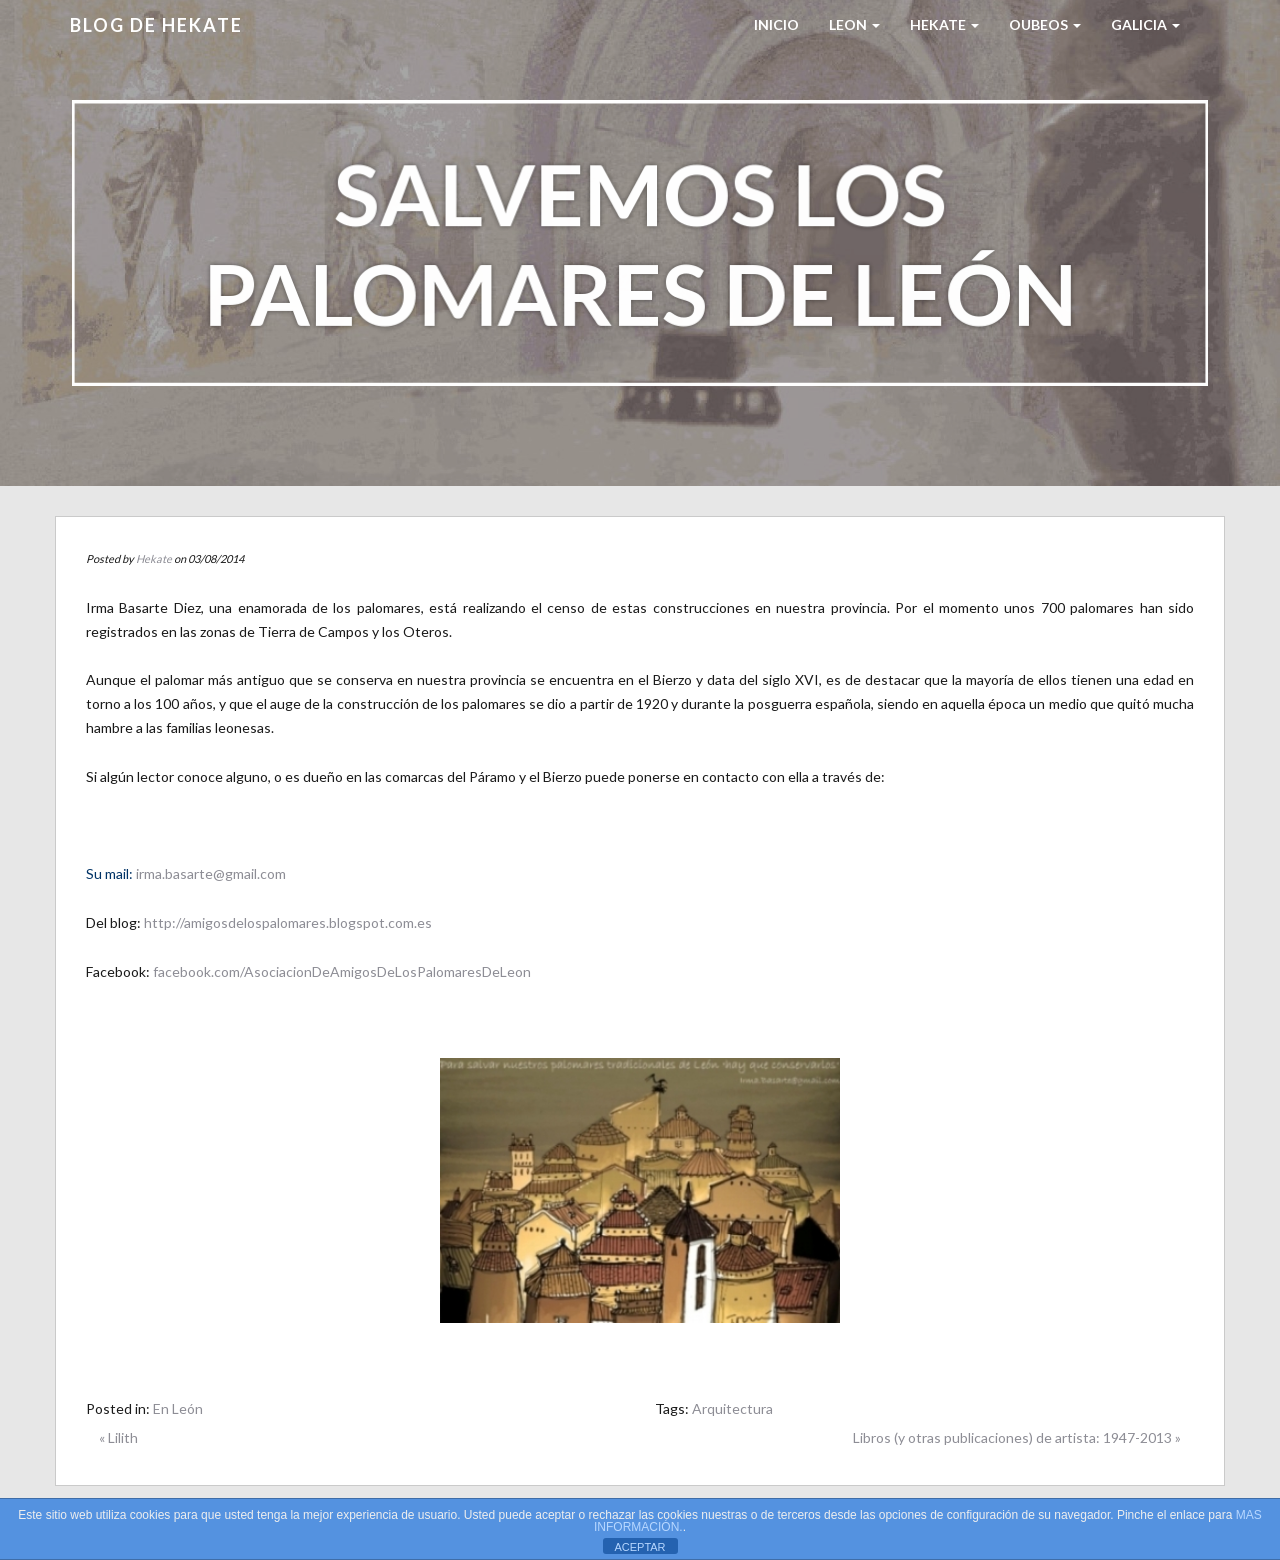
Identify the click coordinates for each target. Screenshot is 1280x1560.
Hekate (154, 558)
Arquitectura (732, 1408)
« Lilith (118, 1437)
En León (178, 1408)
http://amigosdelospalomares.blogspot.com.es (288, 922)
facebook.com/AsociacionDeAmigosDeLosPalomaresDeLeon (342, 971)
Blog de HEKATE (156, 25)
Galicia (1145, 24)
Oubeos (1045, 24)
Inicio (776, 24)
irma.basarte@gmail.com (211, 873)
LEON (854, 24)
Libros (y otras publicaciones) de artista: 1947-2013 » (1017, 1437)
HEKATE (944, 24)
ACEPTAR (639, 1547)
